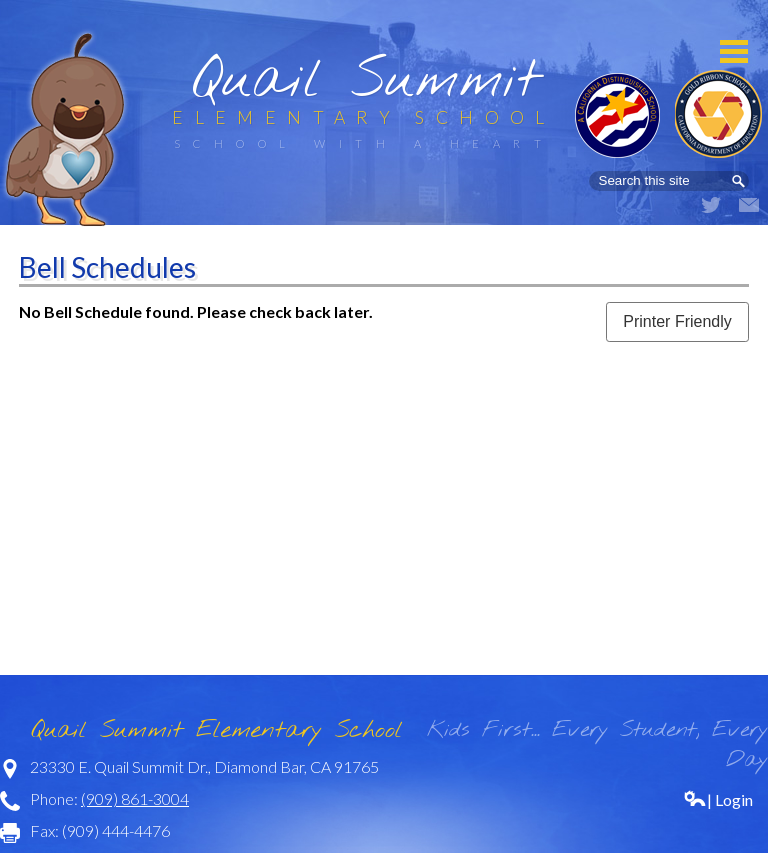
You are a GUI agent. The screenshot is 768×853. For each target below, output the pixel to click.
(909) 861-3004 (135, 798)
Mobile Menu (734, 51)
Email (749, 205)
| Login (718, 799)
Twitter (711, 205)
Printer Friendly (677, 321)
